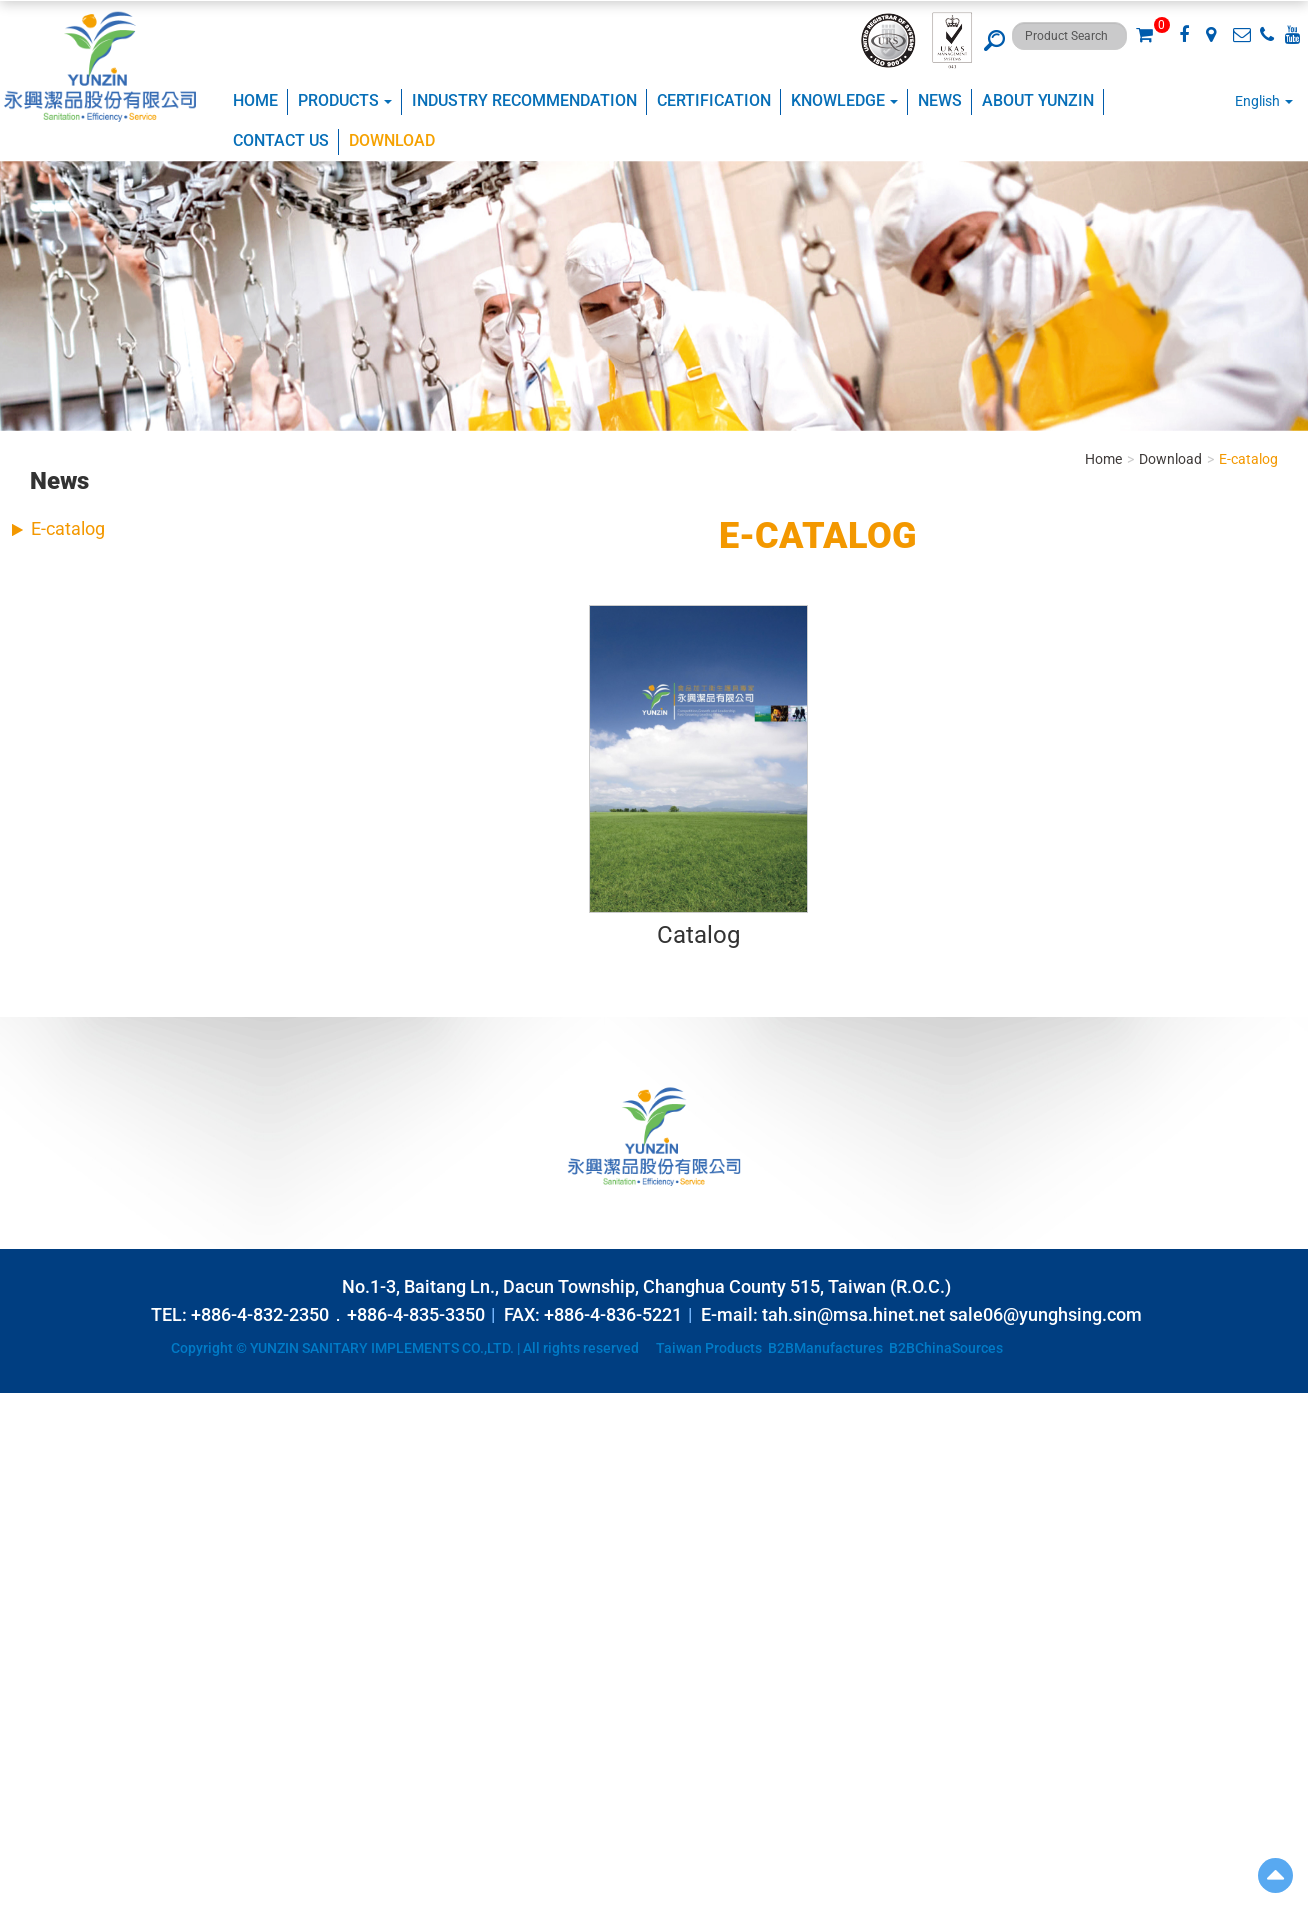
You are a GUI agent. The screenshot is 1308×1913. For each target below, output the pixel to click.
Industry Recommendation (524, 100)
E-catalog (68, 528)
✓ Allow (24, 1443)
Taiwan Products (709, 1348)
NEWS (940, 100)
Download (392, 140)
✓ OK (500, 1903)
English (1257, 101)
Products (345, 100)
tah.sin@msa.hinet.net (853, 1314)
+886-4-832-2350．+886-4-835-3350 (338, 1314)
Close (17, 1403)
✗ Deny (23, 1463)
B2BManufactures (825, 1348)
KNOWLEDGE (844, 100)
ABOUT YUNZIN (1038, 100)
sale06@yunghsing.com (1045, 1314)
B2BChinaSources (946, 1348)
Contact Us (281, 140)
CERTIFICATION (714, 100)
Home (255, 100)
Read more (40, 1583)
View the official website (156, 1583)
